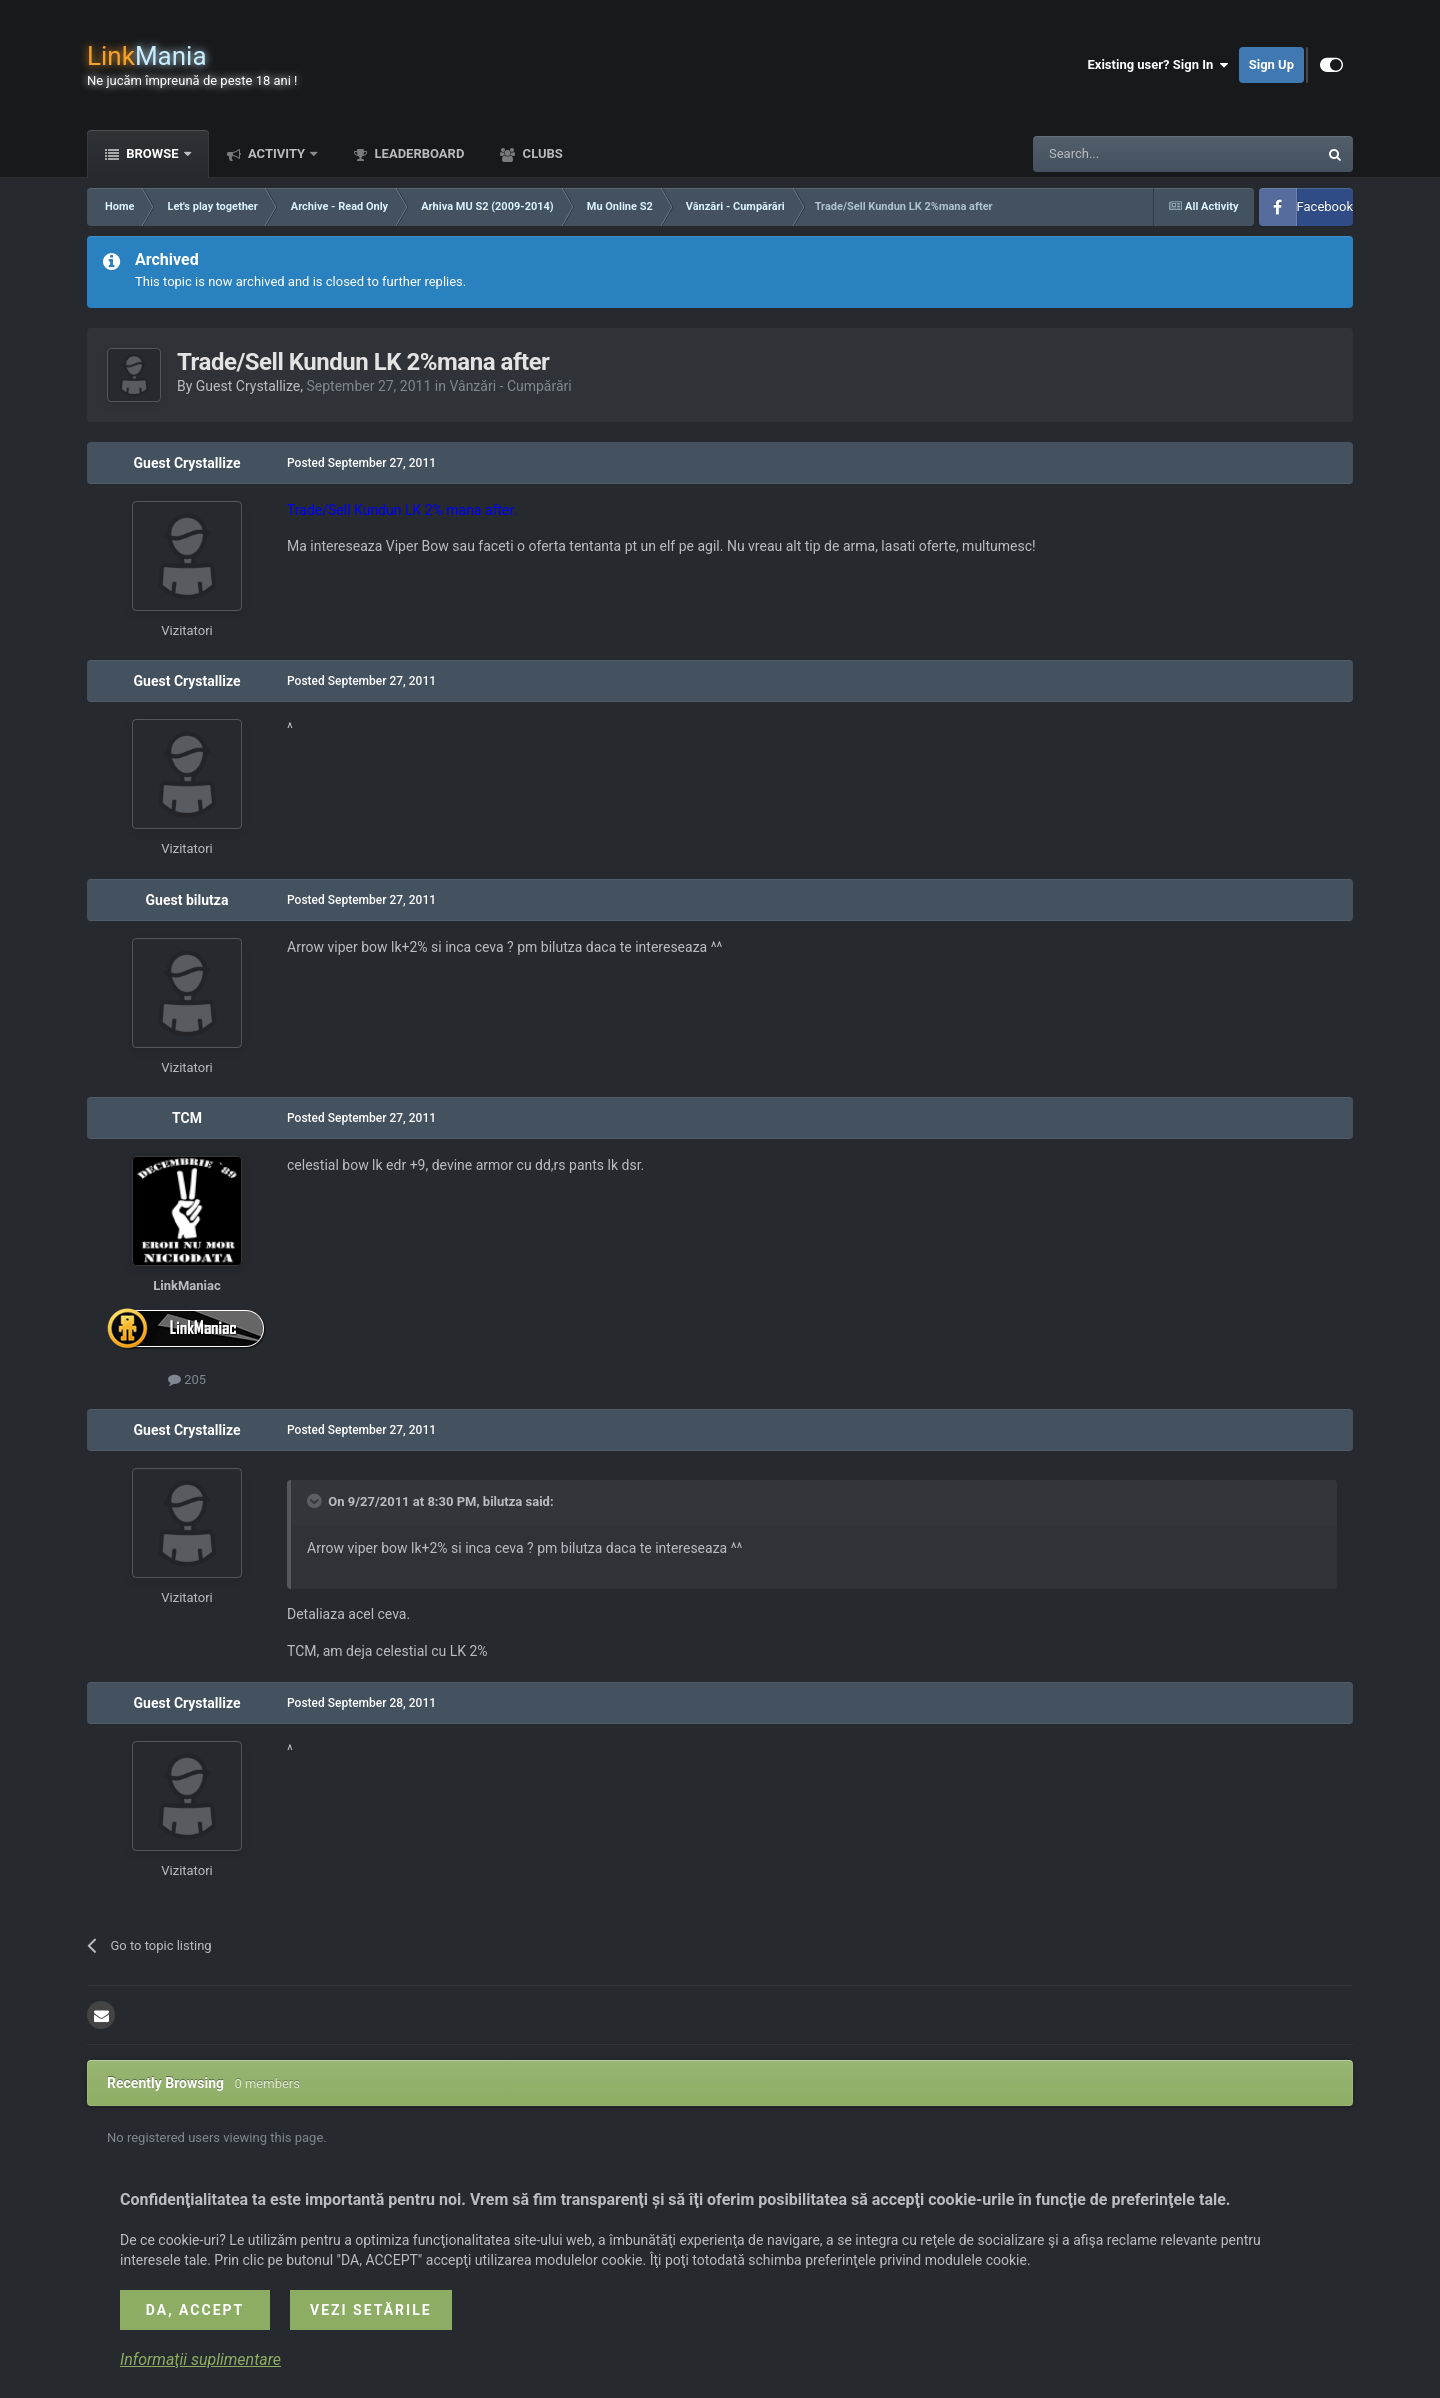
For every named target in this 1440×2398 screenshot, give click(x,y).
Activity (277, 153)
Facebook (1325, 206)
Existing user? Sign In (1158, 65)
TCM (187, 1118)
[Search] (1128, 154)
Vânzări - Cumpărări (510, 386)
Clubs (540, 153)
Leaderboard (417, 153)
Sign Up (1271, 64)
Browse (152, 153)
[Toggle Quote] (316, 1501)
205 (187, 1379)
